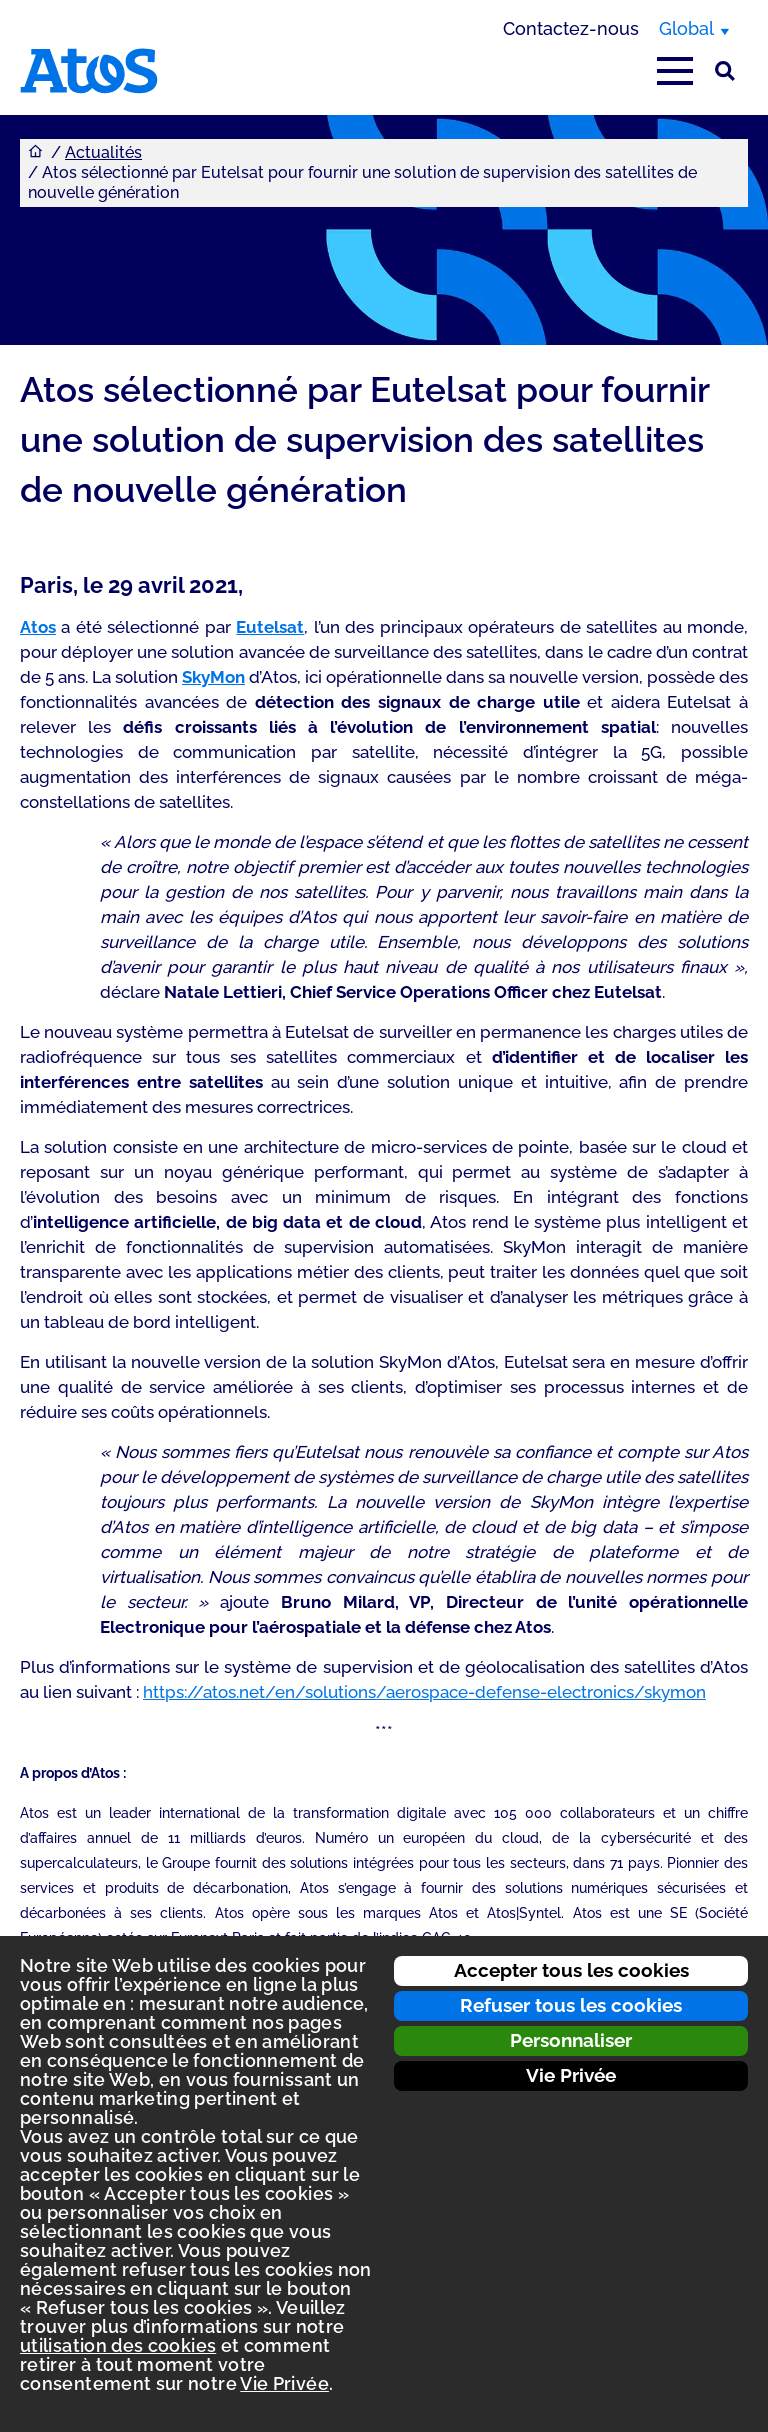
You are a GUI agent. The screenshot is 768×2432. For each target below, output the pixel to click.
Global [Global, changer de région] (686, 28)
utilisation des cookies (118, 2345)
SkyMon (213, 677)
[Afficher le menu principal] (675, 71)
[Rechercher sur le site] (725, 71)
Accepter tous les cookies (571, 1970)
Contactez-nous (571, 28)
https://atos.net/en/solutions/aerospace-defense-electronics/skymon (424, 1692)
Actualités (103, 152)
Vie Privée (571, 2075)
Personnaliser (571, 2040)
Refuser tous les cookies (571, 2005)
